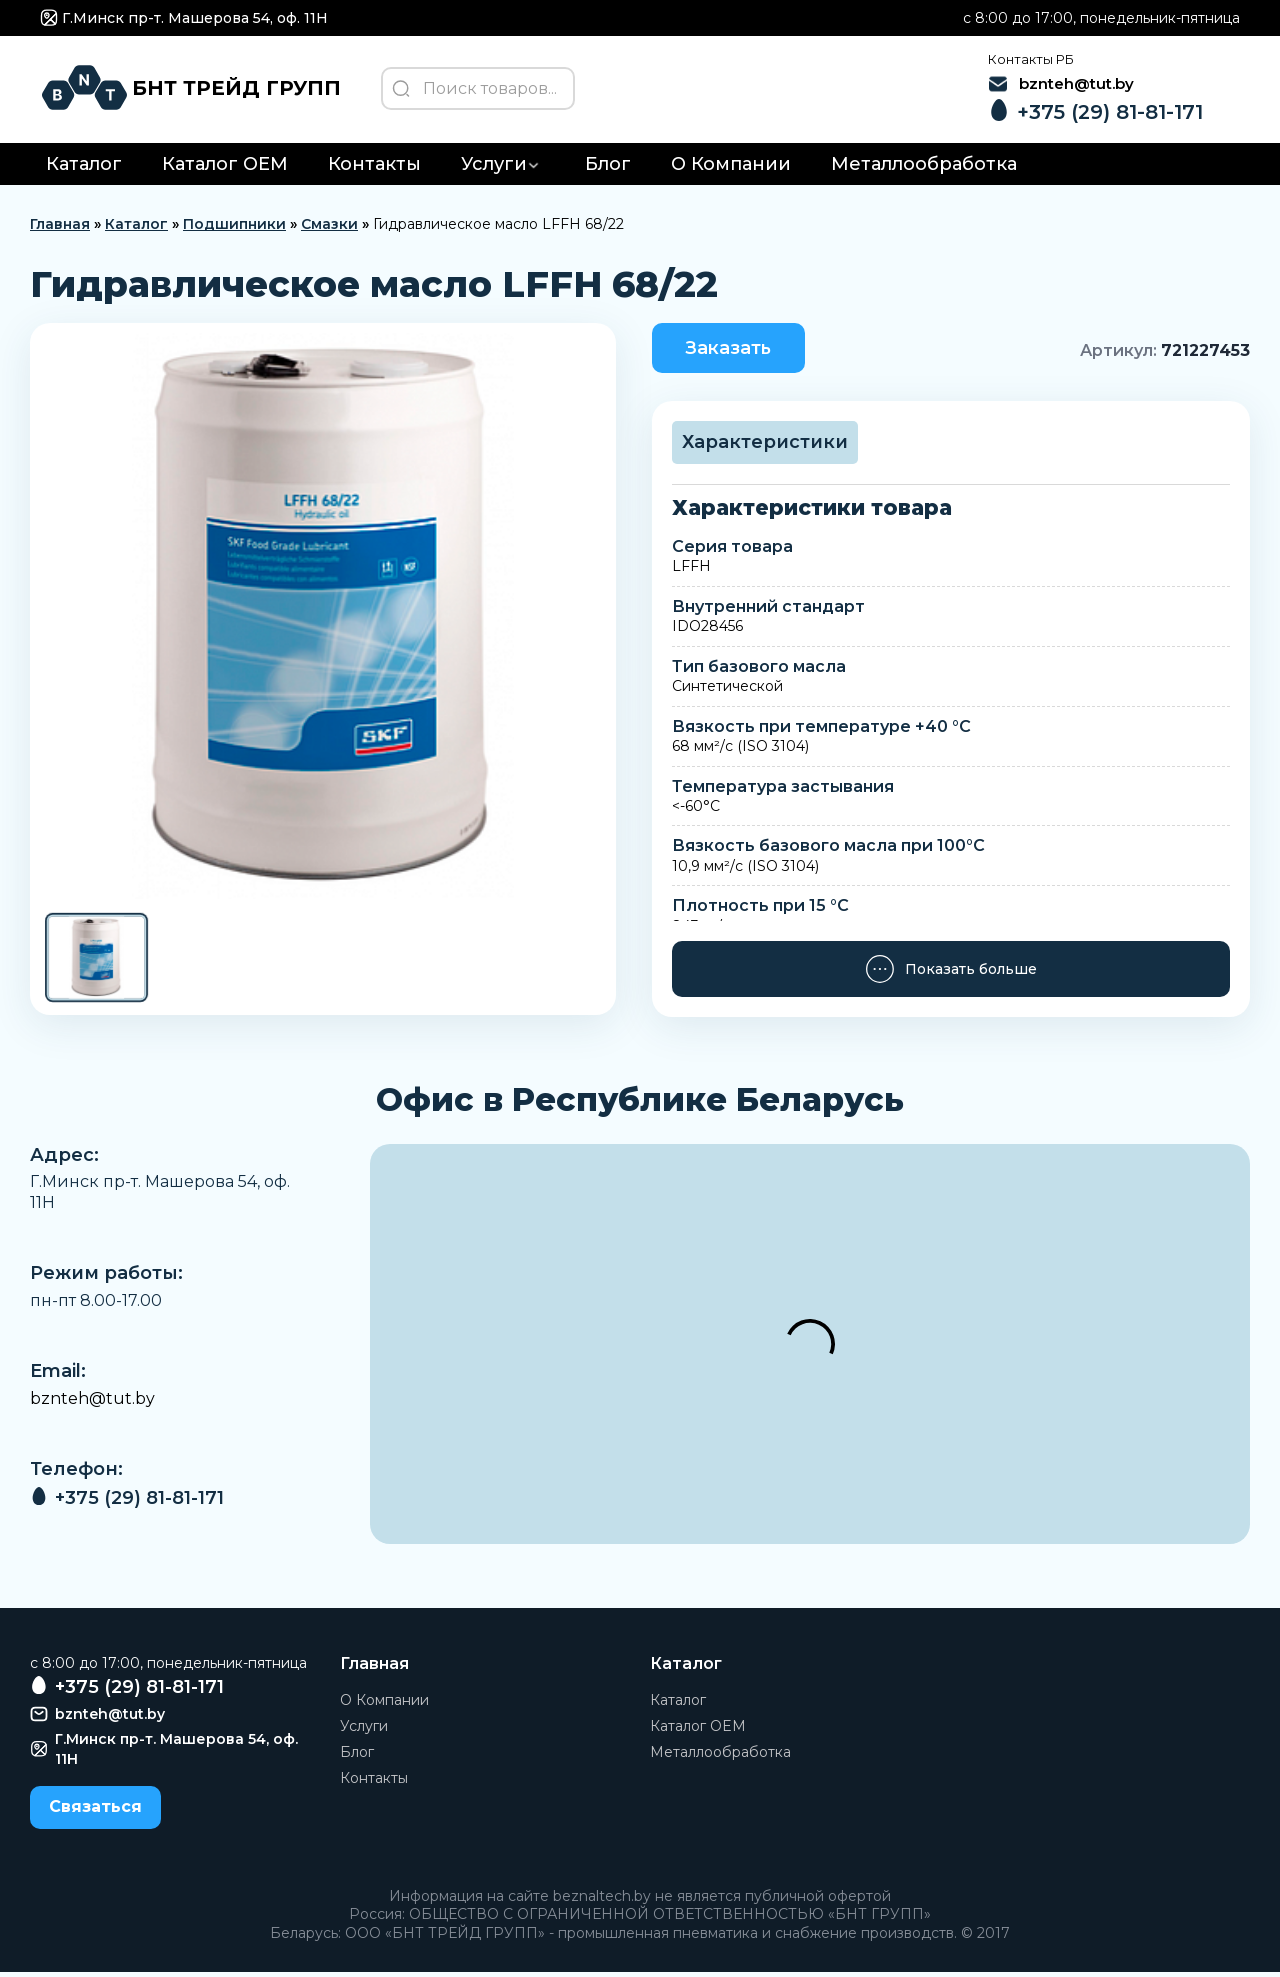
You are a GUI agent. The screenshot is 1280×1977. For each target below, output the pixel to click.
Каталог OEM (225, 169)
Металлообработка (924, 169)
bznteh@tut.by (92, 1403)
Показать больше (950, 975)
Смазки (329, 229)
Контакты (374, 169)
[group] (323, 620)
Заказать (732, 352)
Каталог (84, 169)
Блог (608, 169)
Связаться (95, 1812)
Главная (60, 229)
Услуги (494, 169)
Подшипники (234, 229)
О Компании (731, 169)
